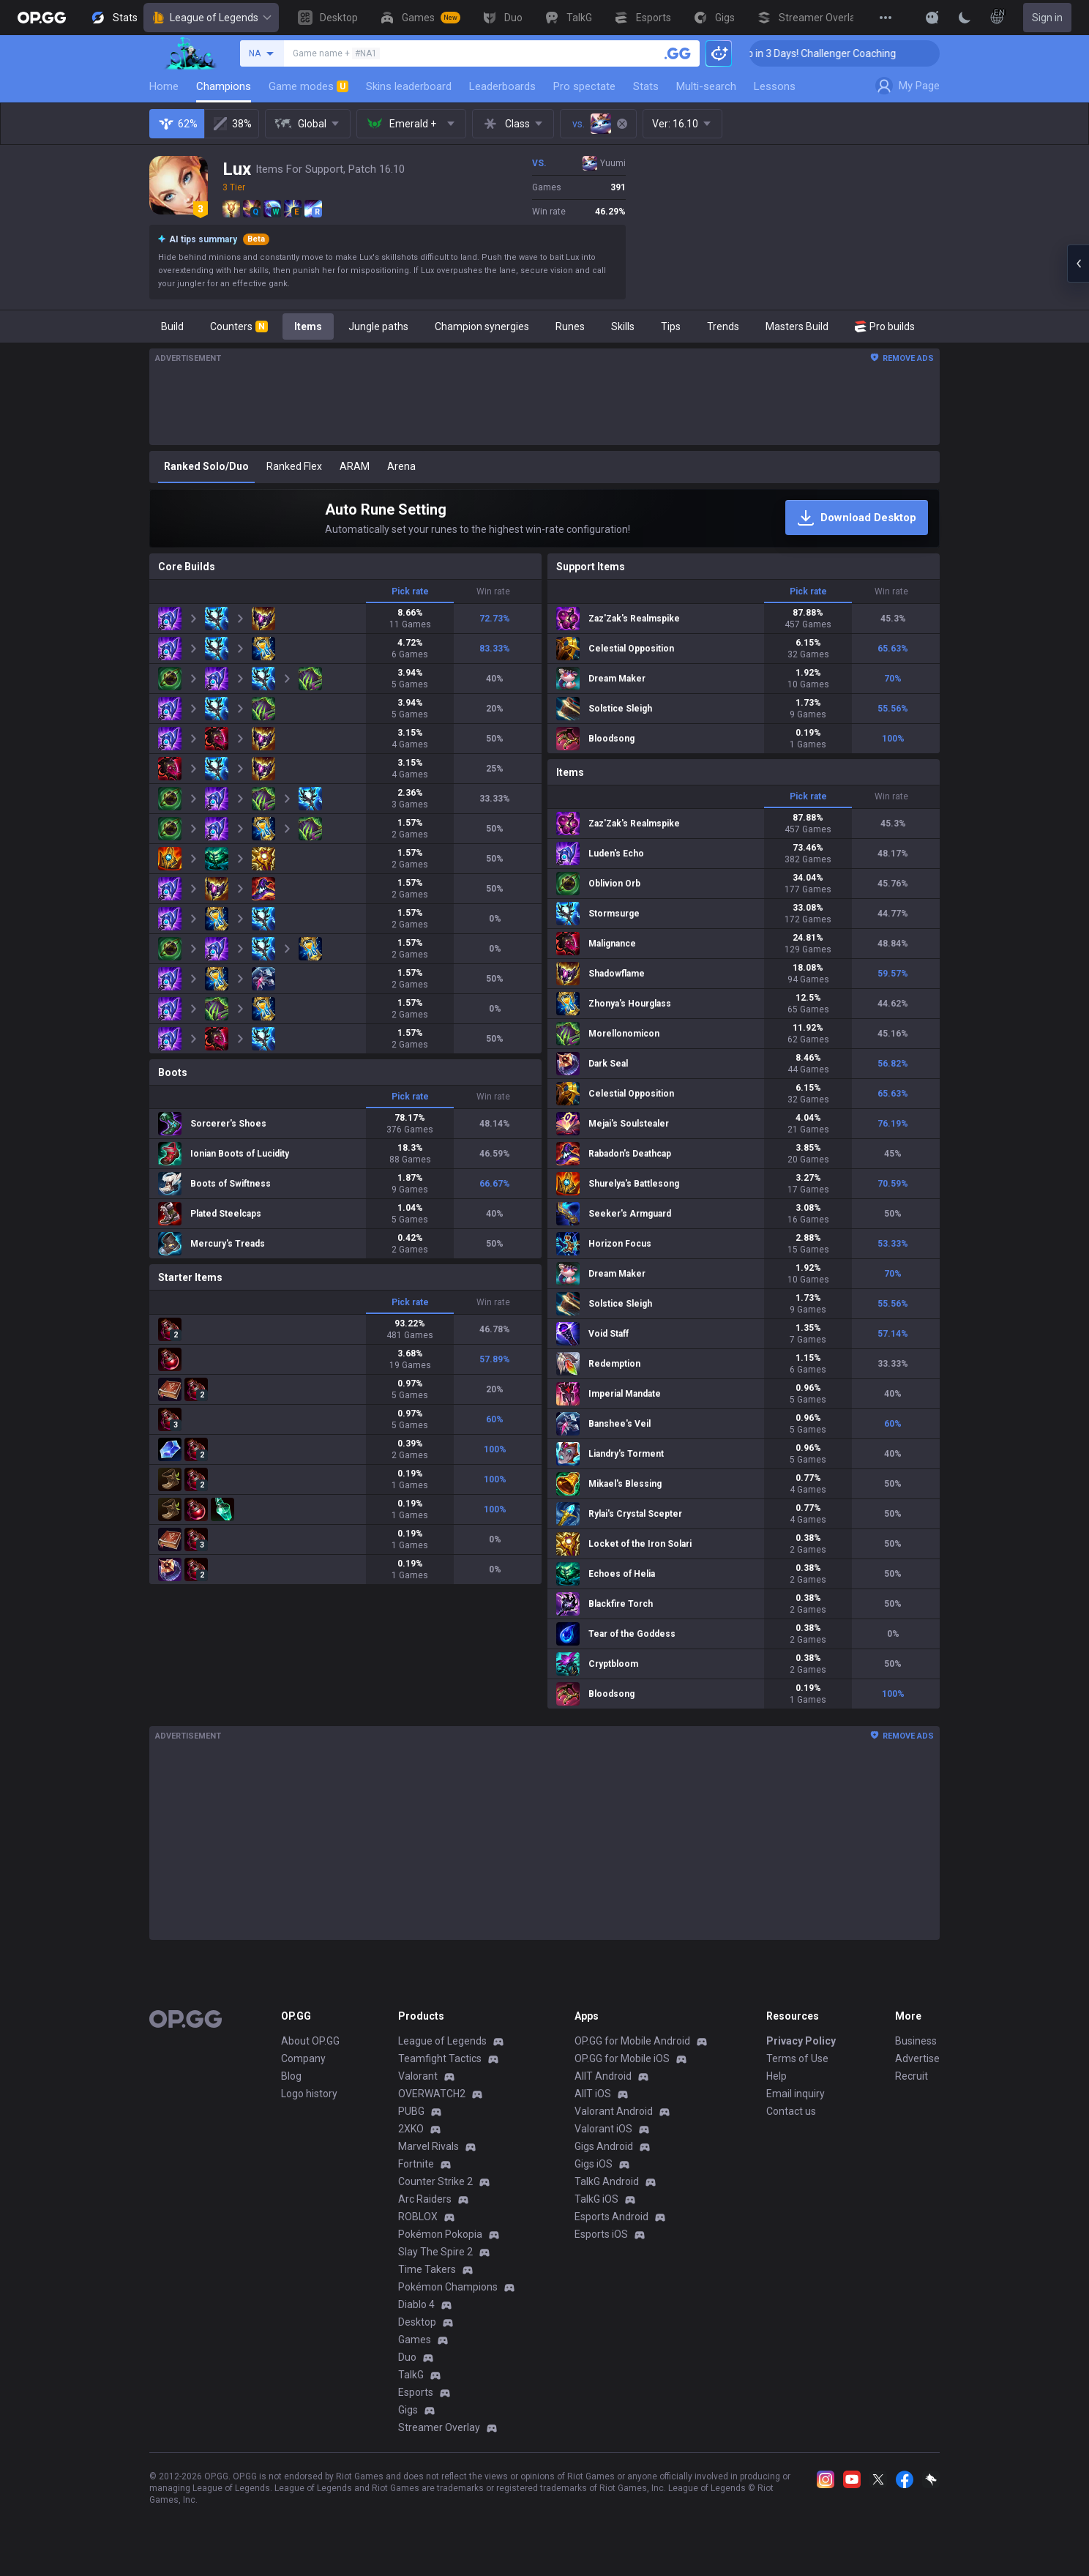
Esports (415, 2392)
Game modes (308, 86)
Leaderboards (502, 86)
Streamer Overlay (439, 2427)
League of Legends (211, 17)
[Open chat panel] (1078, 263)
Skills (623, 326)
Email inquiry (795, 2093)
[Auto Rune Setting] (544, 518)
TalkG (411, 2375)
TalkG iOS (596, 2199)
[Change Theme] (964, 17)
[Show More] (932, 17)
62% (177, 123)
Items (308, 326)
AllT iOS (593, 2093)
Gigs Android (604, 2146)
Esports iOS (601, 2234)
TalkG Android (607, 2181)
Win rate (493, 591)
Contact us (791, 2111)
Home (164, 86)
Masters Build (797, 326)
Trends (723, 326)
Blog (291, 2076)
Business (916, 2041)
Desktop (417, 2322)
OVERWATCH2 (431, 2093)
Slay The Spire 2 (435, 2252)
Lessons (775, 86)
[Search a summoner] (678, 53)
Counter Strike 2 (435, 2181)
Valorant (418, 2076)
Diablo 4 (416, 2304)
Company (303, 2058)
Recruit (911, 2076)
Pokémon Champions (448, 2287)
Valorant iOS (603, 2129)
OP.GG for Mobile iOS (622, 2058)
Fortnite (416, 2164)
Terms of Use (797, 2058)
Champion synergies (482, 326)
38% (232, 123)
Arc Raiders (425, 2199)
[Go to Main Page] (41, 17)
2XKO (411, 2129)
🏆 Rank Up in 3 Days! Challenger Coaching (846, 53)
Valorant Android (614, 2111)
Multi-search (706, 86)
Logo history (309, 2093)
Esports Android (611, 2216)
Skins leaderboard (409, 86)
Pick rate (410, 591)
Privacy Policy (801, 2041)
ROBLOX (418, 2216)
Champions (223, 86)
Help (776, 2076)
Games (414, 2339)
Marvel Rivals (428, 2146)
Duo (407, 2357)
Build (172, 326)
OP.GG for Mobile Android (632, 2041)
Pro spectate (584, 86)
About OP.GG (310, 2041)
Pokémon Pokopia (440, 2234)
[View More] (885, 17)
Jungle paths (378, 326)
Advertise (917, 2058)
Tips (671, 326)
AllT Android (603, 2076)
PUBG (411, 2111)
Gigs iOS (594, 2164)
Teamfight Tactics (440, 2058)
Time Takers (427, 2269)
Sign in (1047, 17)
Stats (646, 86)
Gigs (408, 2410)
